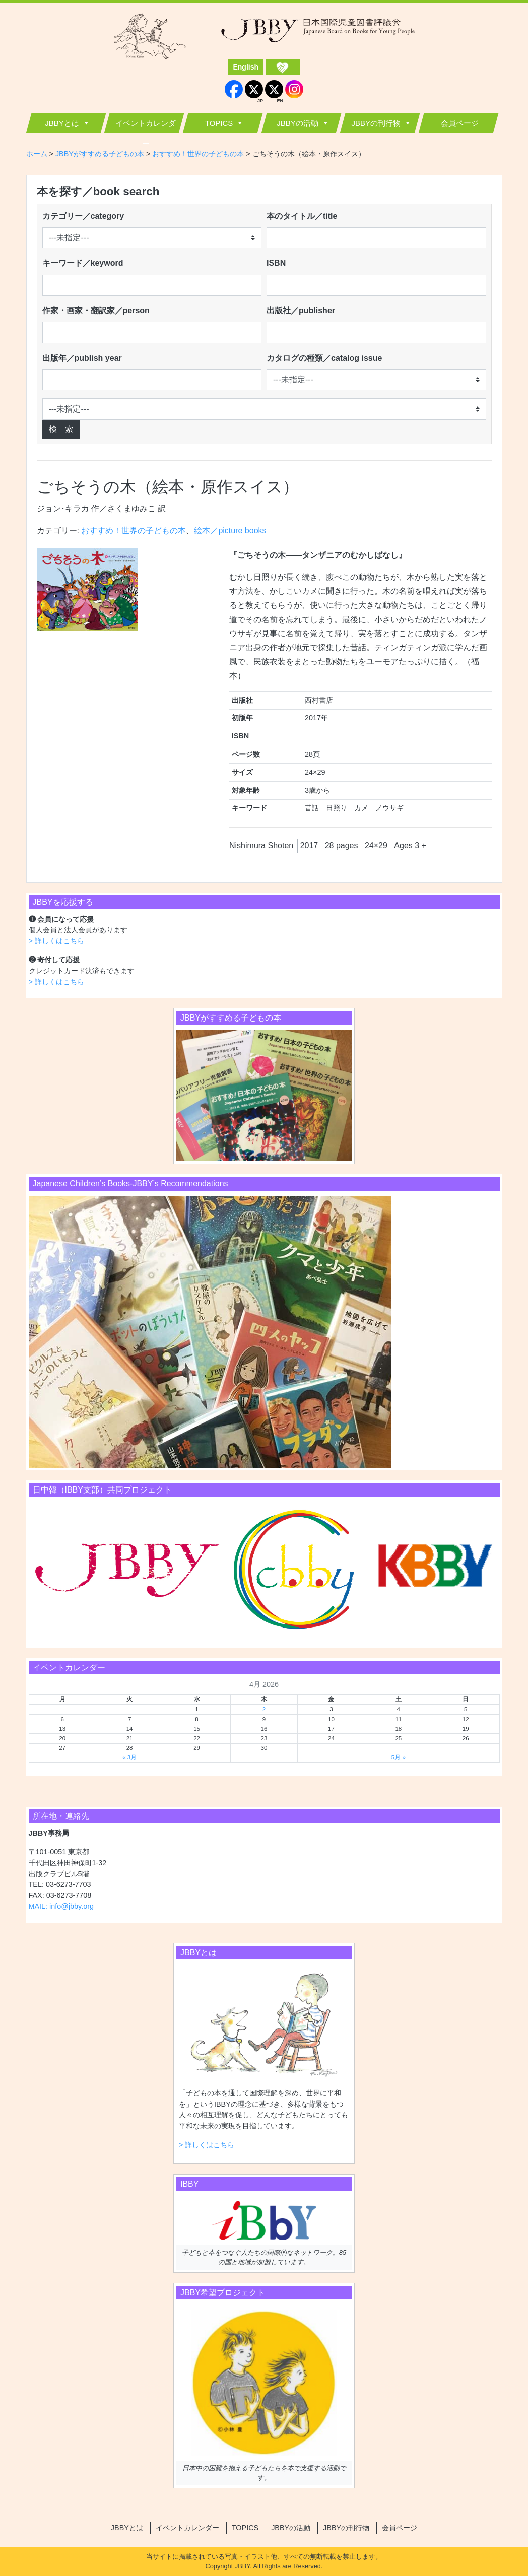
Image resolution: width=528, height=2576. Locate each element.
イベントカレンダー (145, 126)
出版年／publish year (82, 358)
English (245, 67)
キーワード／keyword (82, 263)
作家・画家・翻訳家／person (96, 310)
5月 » (398, 1757)
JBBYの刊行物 (376, 123)
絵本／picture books (230, 530)
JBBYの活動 (297, 123)
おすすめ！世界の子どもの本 (133, 530)
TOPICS (219, 123)
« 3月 (129, 1757)
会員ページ (460, 123)
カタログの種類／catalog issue (324, 358)
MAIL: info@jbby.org (61, 1906)
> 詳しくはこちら (56, 941)
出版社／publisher (301, 310)
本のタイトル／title (302, 216)
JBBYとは (62, 123)
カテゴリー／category (83, 216)
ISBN (276, 263)
